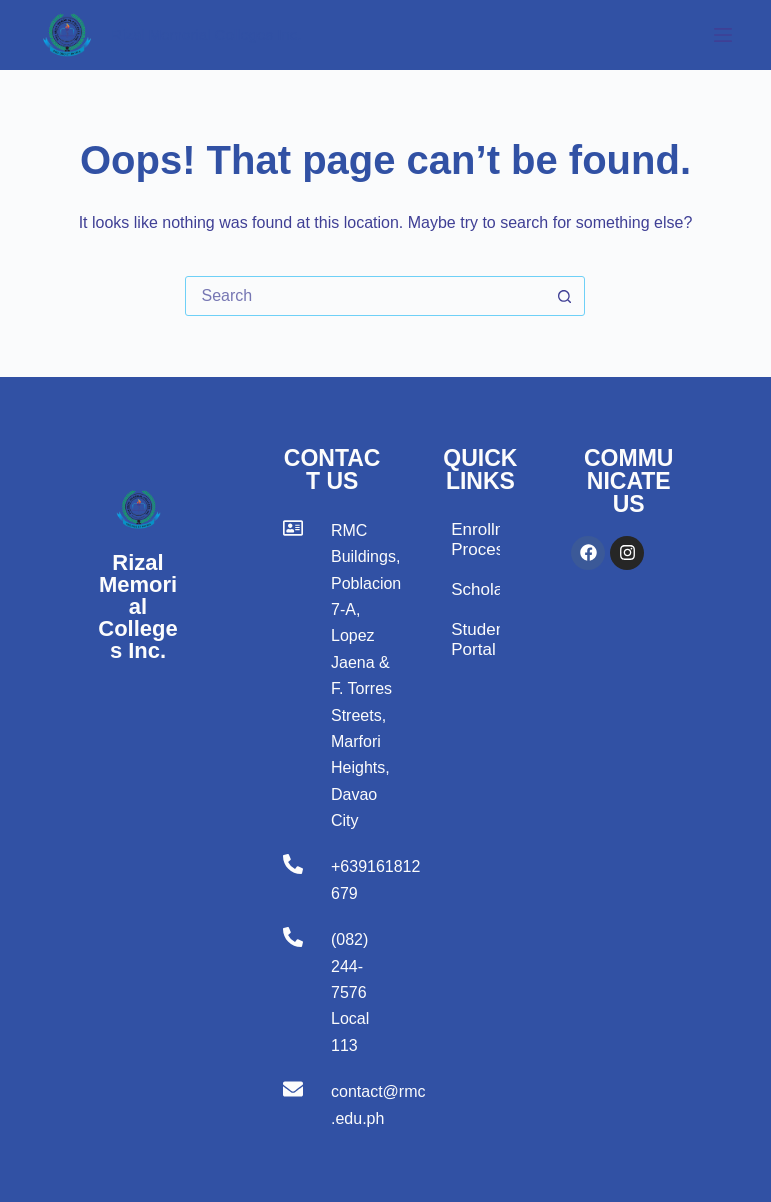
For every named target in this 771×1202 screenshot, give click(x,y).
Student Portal (475, 639)
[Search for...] (365, 296)
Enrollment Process (475, 539)
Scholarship (475, 589)
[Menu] (723, 35)
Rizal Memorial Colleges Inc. (206, 34)
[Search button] (564, 296)
